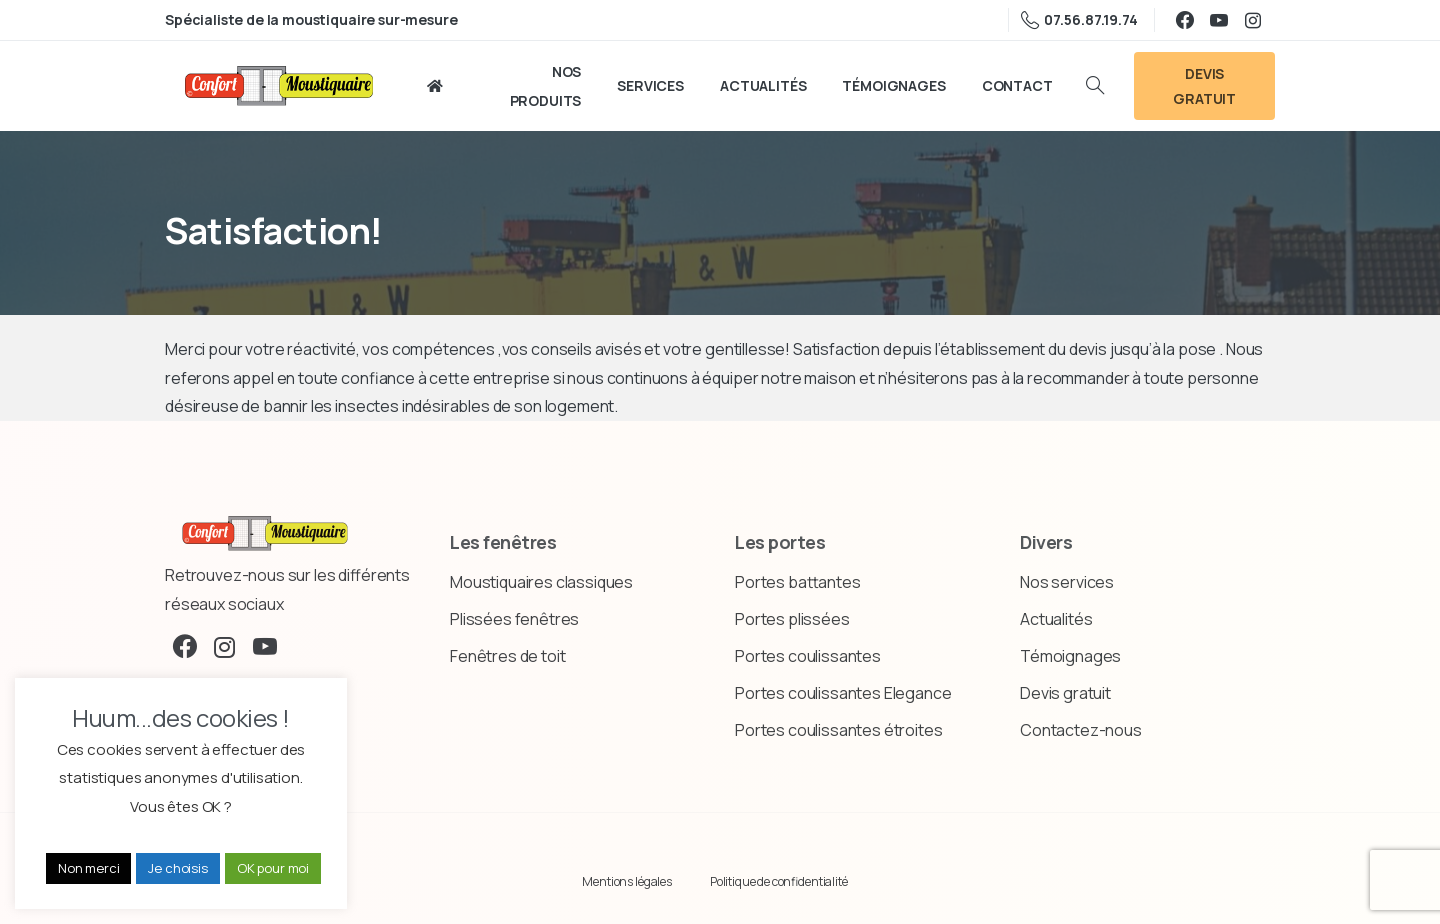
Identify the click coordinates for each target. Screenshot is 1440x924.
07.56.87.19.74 (1079, 20)
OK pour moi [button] (273, 868)
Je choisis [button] (177, 868)
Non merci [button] (89, 868)
